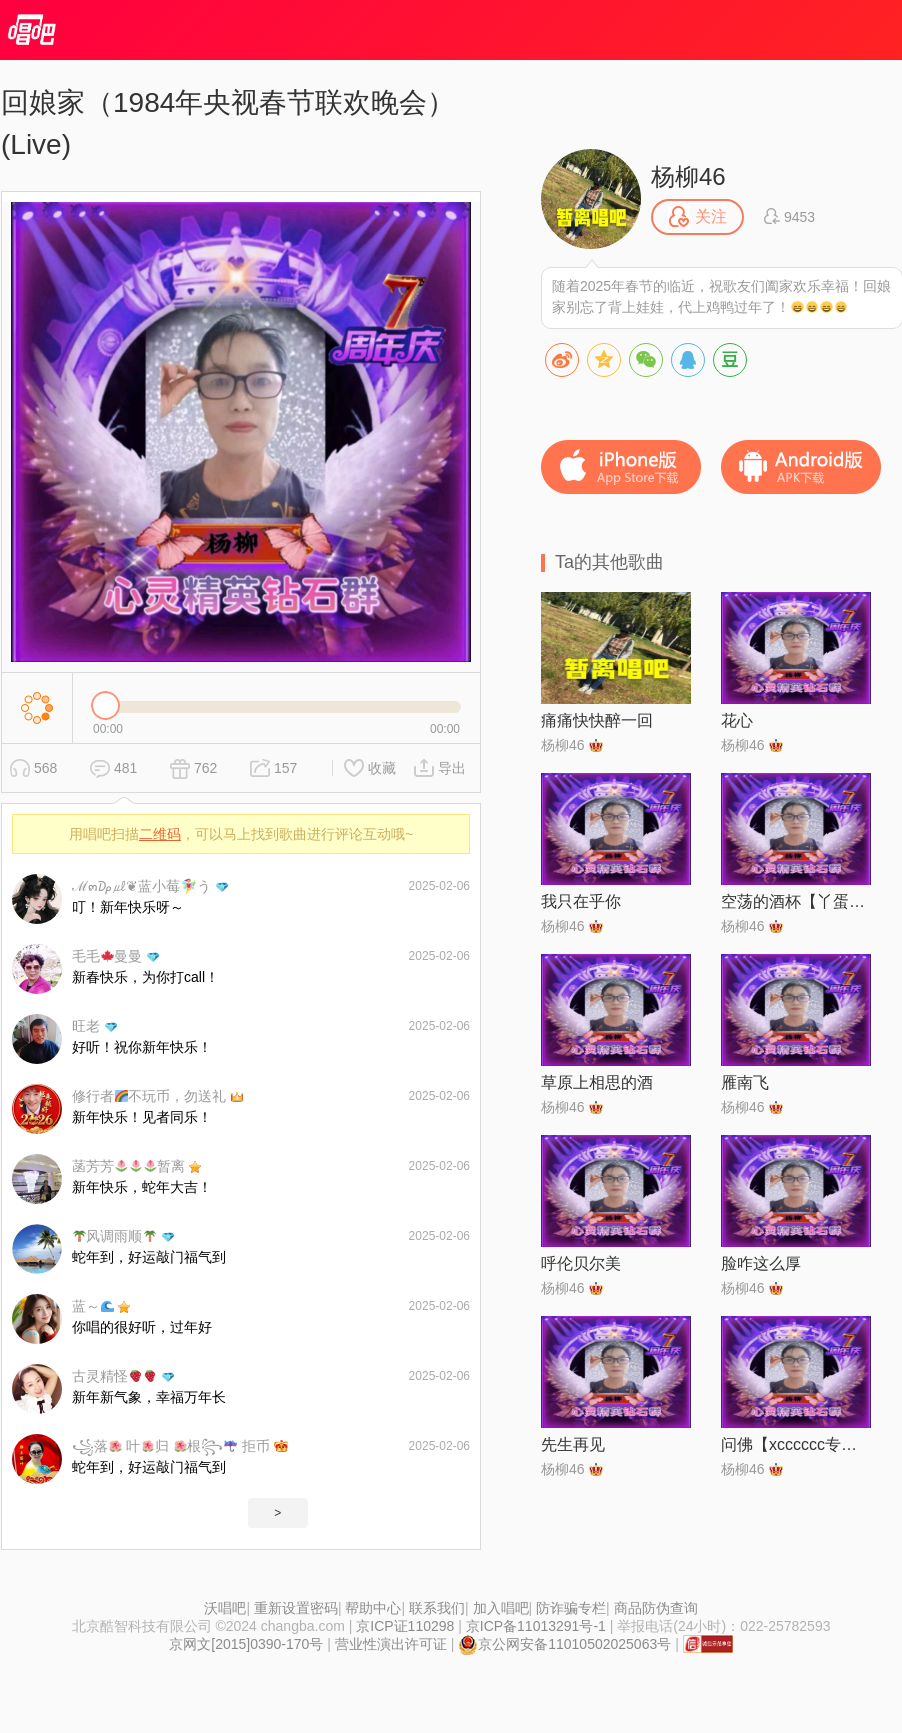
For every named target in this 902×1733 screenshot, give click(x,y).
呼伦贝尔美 (581, 1263)
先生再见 (573, 1444)
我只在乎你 (581, 901)
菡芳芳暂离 (128, 1166)
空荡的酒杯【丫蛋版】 (796, 901)
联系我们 (437, 1608)
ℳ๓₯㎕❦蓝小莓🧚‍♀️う (141, 886)
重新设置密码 (296, 1608)
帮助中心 (373, 1608)
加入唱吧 (501, 1608)
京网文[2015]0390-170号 (246, 1644)
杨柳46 (688, 176)
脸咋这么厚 (761, 1263)
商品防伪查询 (656, 1608)
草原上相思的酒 (597, 1082)
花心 (737, 720)
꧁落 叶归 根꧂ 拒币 (171, 1446)
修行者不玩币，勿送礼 (149, 1096)
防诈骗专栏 (571, 1608)
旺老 (86, 1026)
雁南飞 (745, 1082)
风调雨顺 (114, 1236)
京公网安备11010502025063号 (564, 1644)
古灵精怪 (114, 1376)
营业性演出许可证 (391, 1644)
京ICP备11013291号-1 (536, 1626)
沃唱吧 (225, 1608)
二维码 (160, 834)
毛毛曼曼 (107, 956)
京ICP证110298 (405, 1626)
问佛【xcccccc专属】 (796, 1444)
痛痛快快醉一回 (597, 720)
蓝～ (93, 1306)
